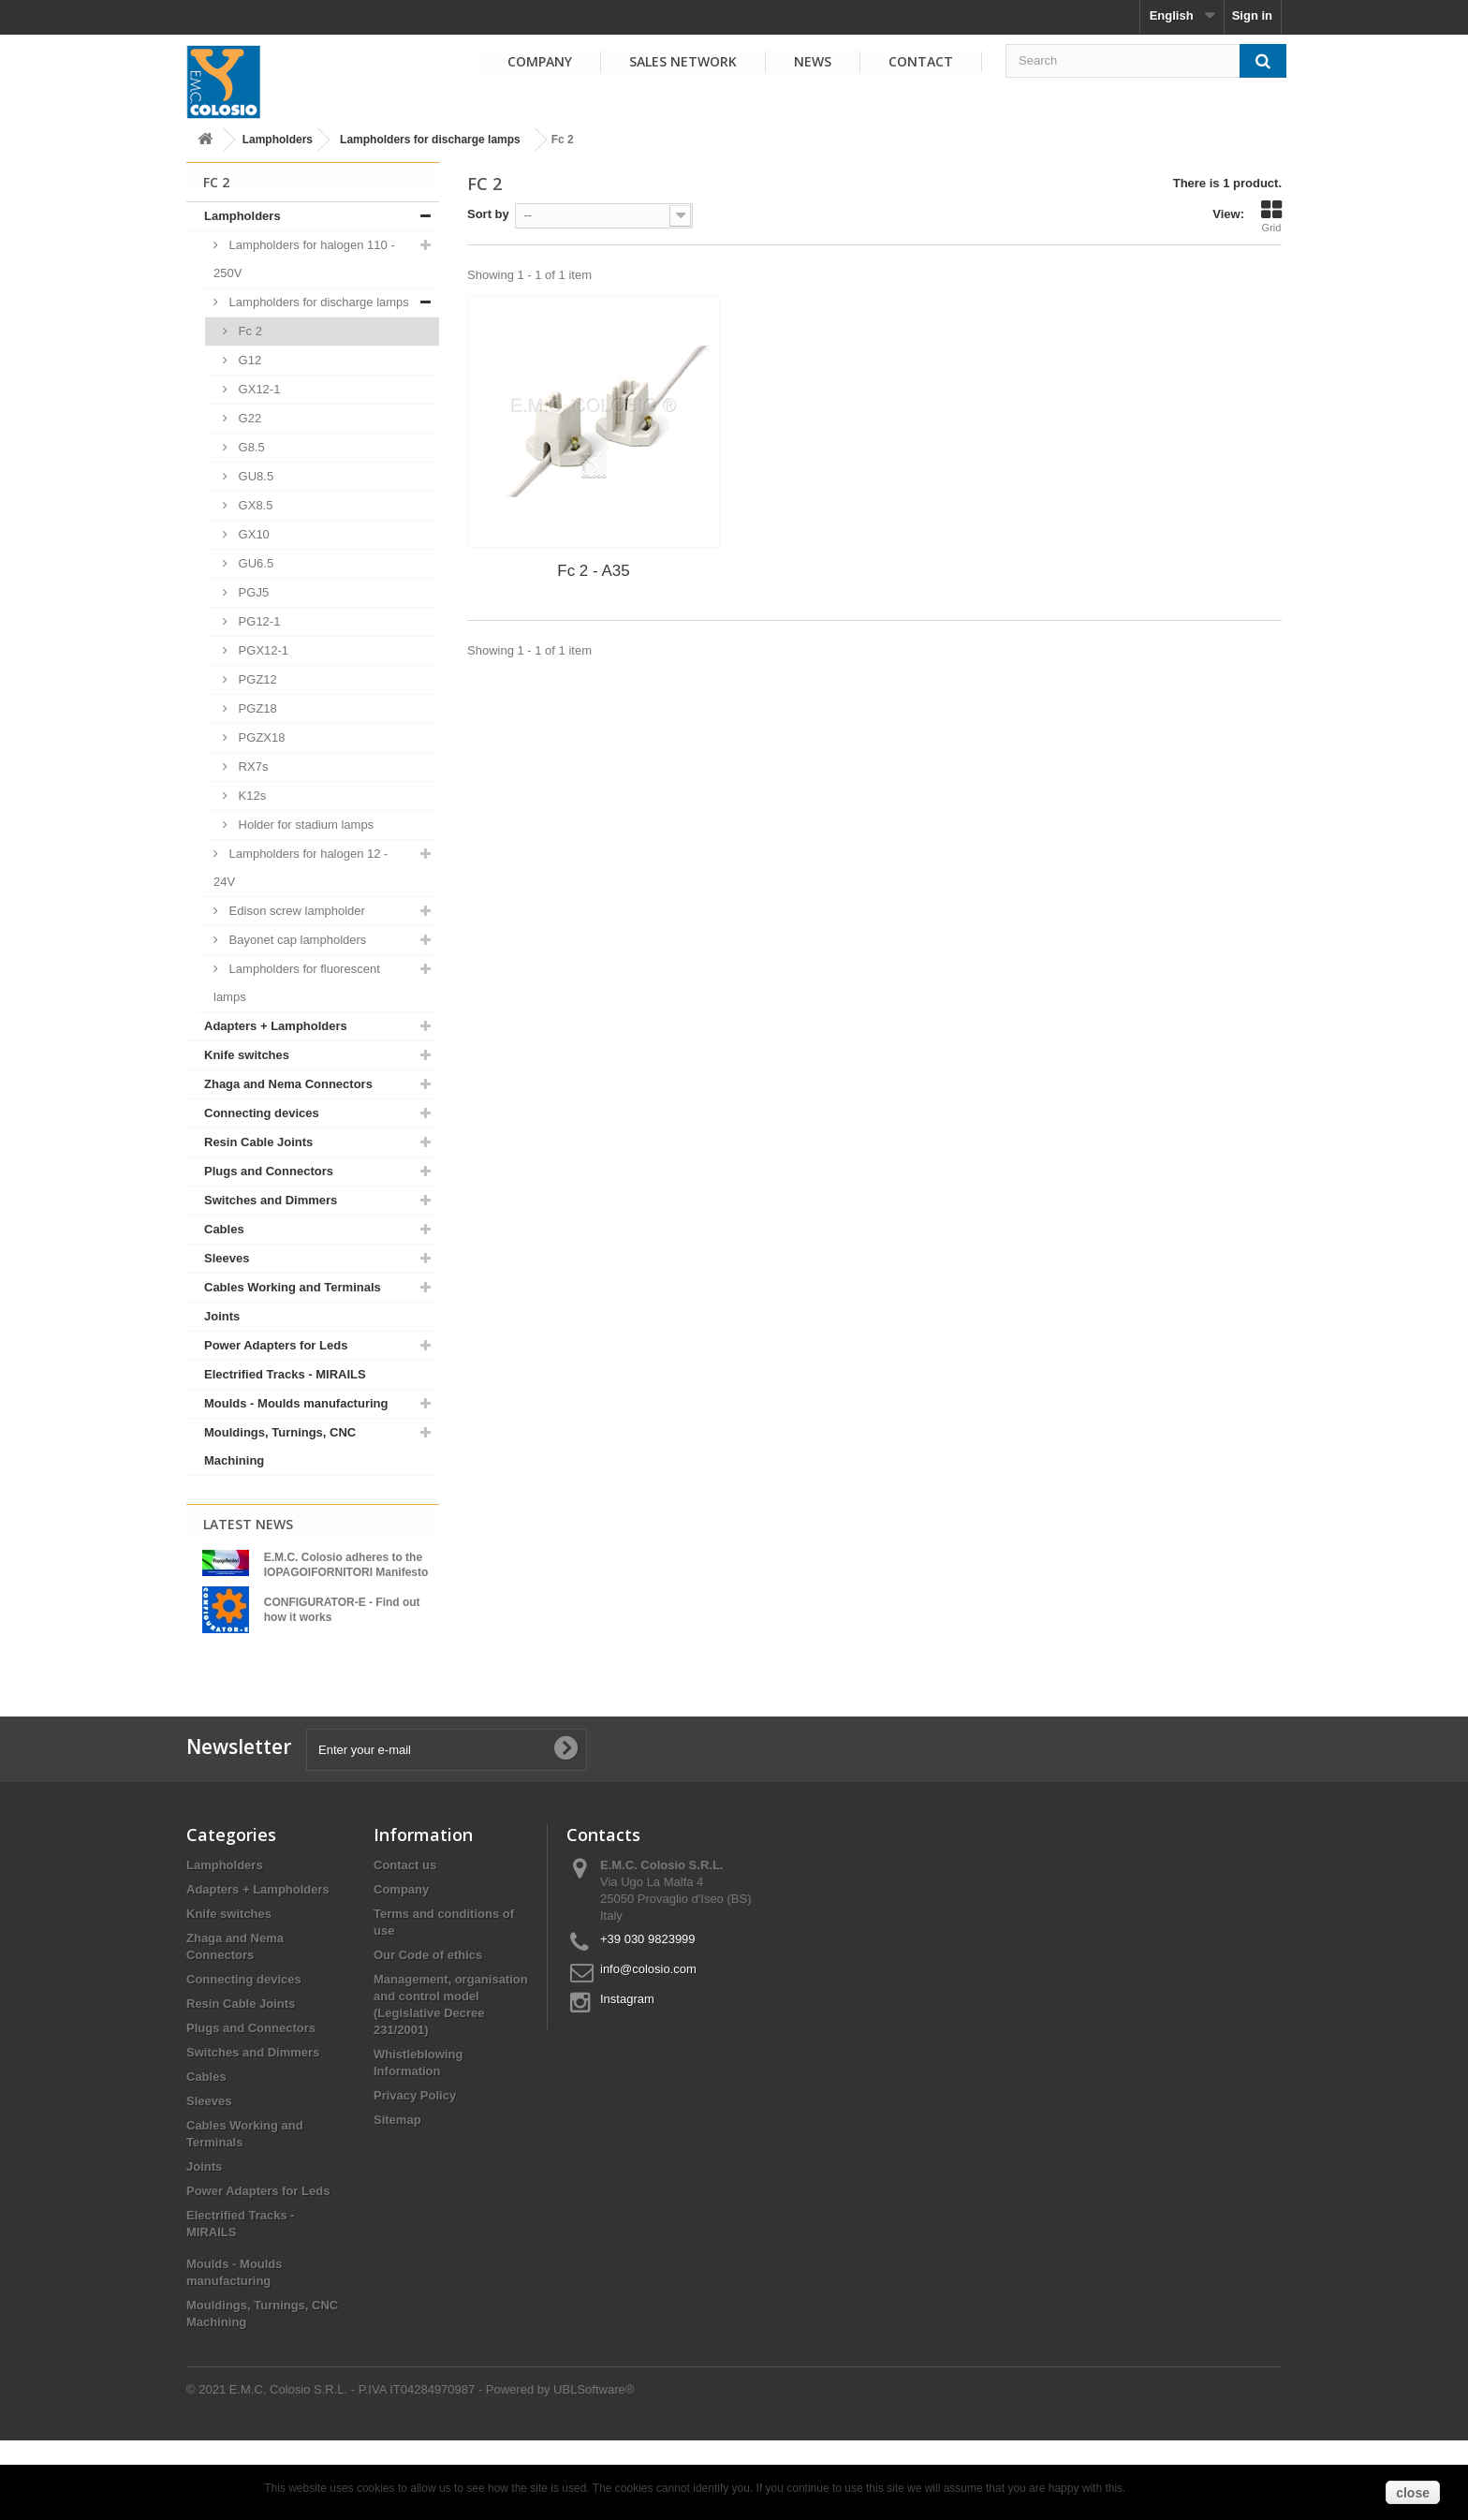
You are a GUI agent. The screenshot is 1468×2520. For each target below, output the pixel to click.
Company (539, 61)
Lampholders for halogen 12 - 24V (300, 868)
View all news (312, 1708)
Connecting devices (261, 1113)
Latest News (248, 1524)
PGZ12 (256, 679)
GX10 (252, 534)
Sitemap (397, 2199)
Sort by (488, 214)
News (812, 61)
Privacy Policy (415, 2175)
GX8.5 (253, 505)
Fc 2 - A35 (593, 571)
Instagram (627, 2078)
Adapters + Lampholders (275, 1026)
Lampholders (277, 139)
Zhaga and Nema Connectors (288, 1084)
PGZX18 (260, 737)
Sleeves (226, 1258)
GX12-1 (257, 389)
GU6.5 (254, 563)
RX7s (251, 766)
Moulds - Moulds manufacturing (296, 1403)
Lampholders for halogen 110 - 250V (304, 259)
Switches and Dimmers (270, 1200)
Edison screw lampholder (295, 911)
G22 (248, 418)
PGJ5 (252, 592)
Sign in (1252, 15)
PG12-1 (257, 621)
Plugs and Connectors (268, 1171)
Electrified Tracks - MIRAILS (285, 1374)
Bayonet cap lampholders (296, 940)
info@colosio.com (648, 2048)
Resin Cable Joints (258, 1142)
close (1413, 2492)
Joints (222, 1316)
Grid (1271, 216)
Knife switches (246, 1055)
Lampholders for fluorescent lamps (296, 983)
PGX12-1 (261, 650)
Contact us (405, 1945)
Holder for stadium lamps (304, 825)
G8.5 (250, 447)
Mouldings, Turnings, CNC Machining (280, 1446)
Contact (920, 61)
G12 (248, 360)
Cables (224, 1229)
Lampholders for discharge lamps (430, 139)
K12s (250, 795)
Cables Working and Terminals (292, 1287)
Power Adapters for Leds (275, 1345)
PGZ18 (256, 708)
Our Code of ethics (428, 2034)
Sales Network (683, 61)
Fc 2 (248, 331)
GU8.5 (254, 476)
